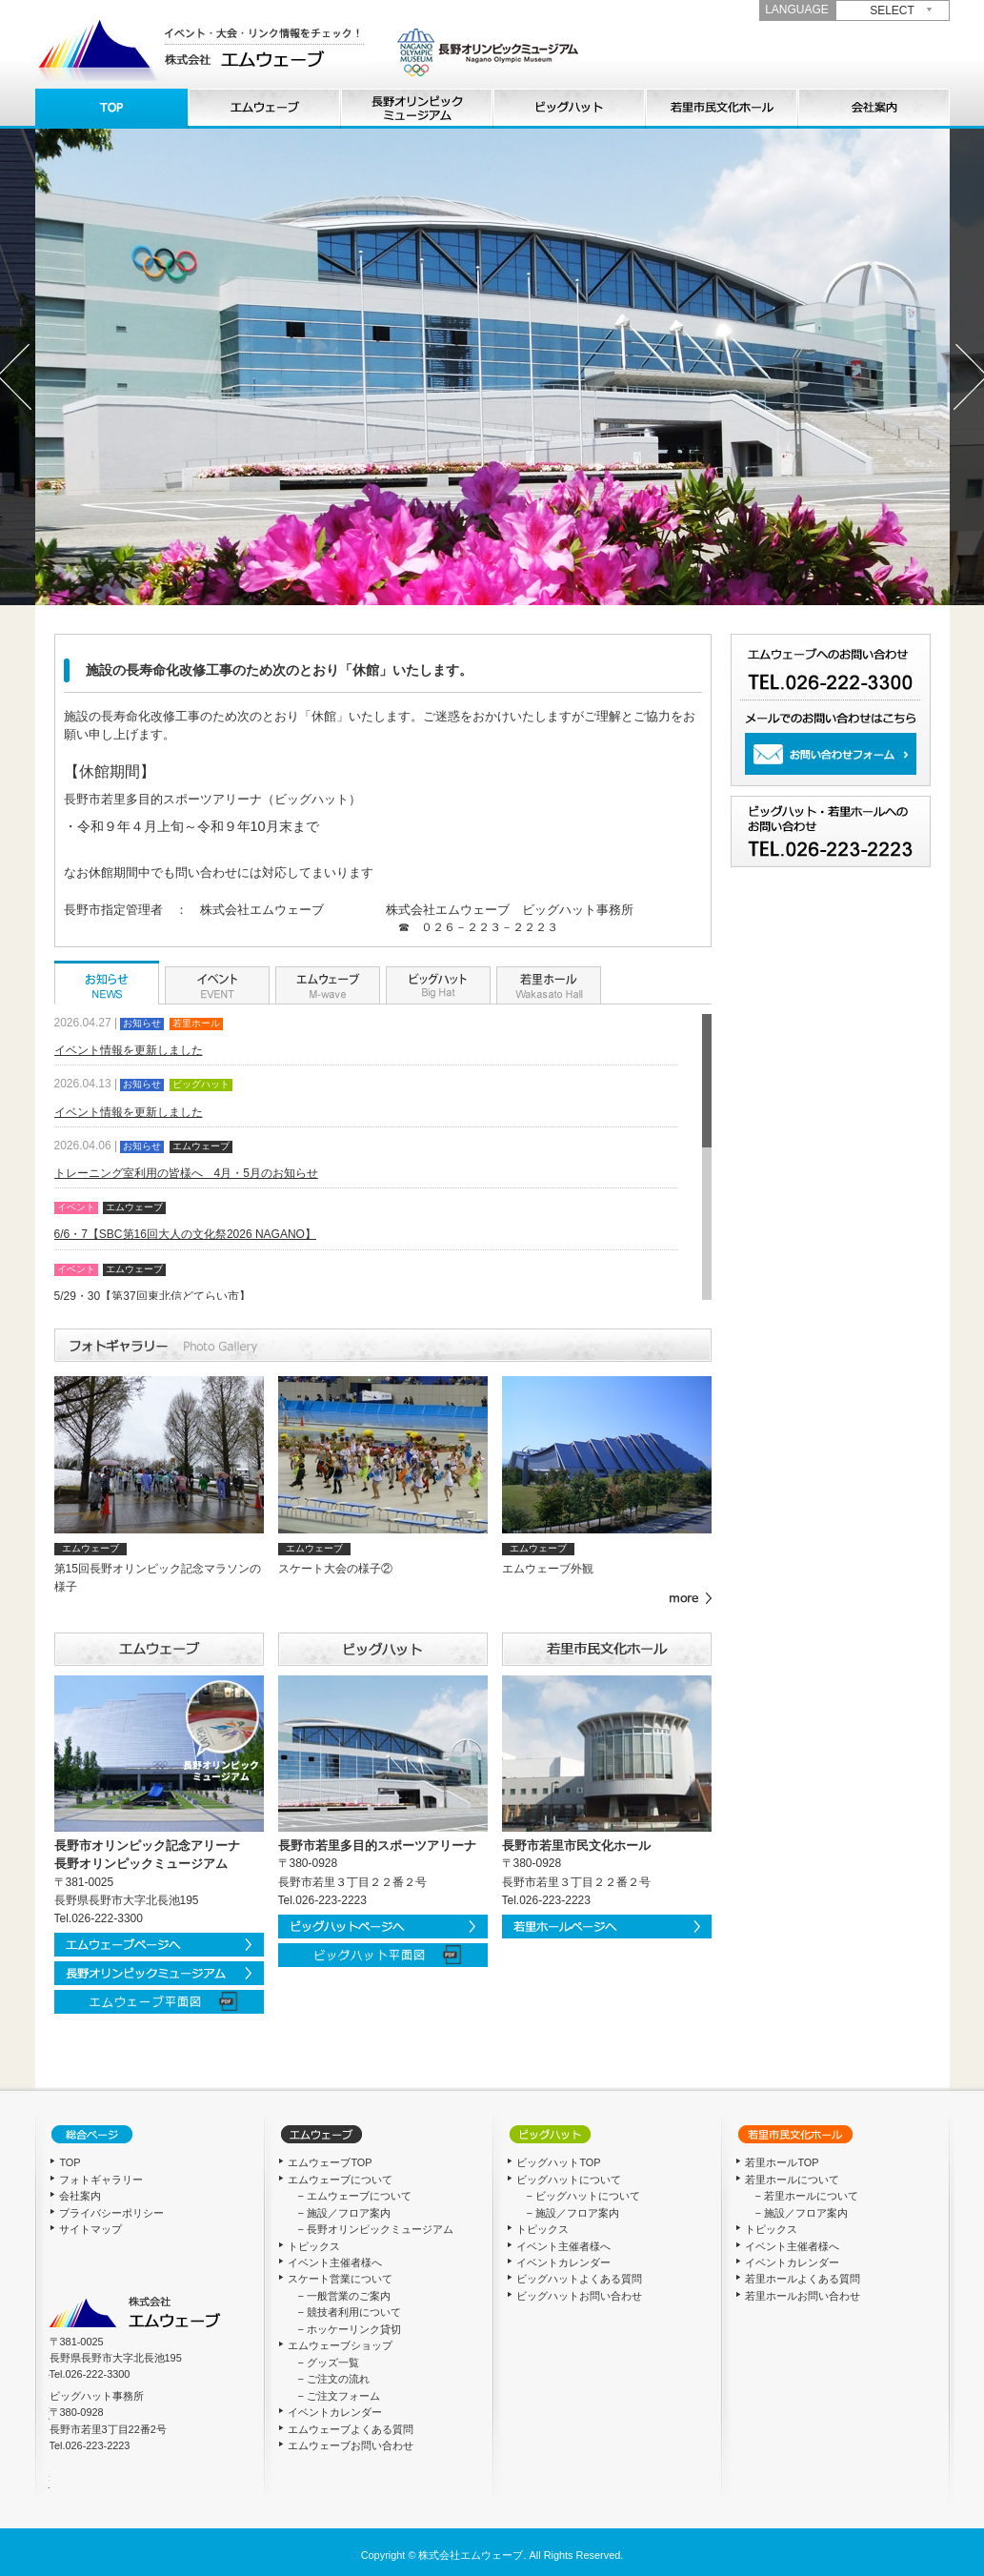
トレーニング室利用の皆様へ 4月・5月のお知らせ (186, 1173)
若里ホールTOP (781, 2162)
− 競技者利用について (348, 2312)
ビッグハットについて (568, 109)
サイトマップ (90, 2229)
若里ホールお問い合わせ (802, 2296)
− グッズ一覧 (327, 2362)
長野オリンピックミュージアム (416, 109)
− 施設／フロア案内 (343, 2213)
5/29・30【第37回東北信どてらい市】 (152, 1296)
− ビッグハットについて (582, 2195)
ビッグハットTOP (558, 2162)
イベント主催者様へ (335, 2262)
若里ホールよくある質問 (802, 2278)
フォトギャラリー (101, 2179)
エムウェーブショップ (340, 2345)
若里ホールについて (721, 109)
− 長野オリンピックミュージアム (374, 2229)
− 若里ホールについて (805, 2195)
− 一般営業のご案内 (343, 2296)
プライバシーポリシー (111, 2213)
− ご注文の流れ (333, 2378)
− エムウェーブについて (354, 2195)
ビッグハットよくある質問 (579, 2278)
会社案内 (80, 2195)
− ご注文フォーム (338, 2396)
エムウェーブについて (264, 109)
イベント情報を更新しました (128, 1050)
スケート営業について (340, 2278)
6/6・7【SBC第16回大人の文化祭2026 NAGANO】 (185, 1234)
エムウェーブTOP (330, 2162)
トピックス (314, 2246)
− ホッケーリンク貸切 (348, 2329)
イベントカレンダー (335, 2412)
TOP (111, 109)
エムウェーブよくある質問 (350, 2429)
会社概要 (873, 109)
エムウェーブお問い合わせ (350, 2445)
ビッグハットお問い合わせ (579, 2296)
